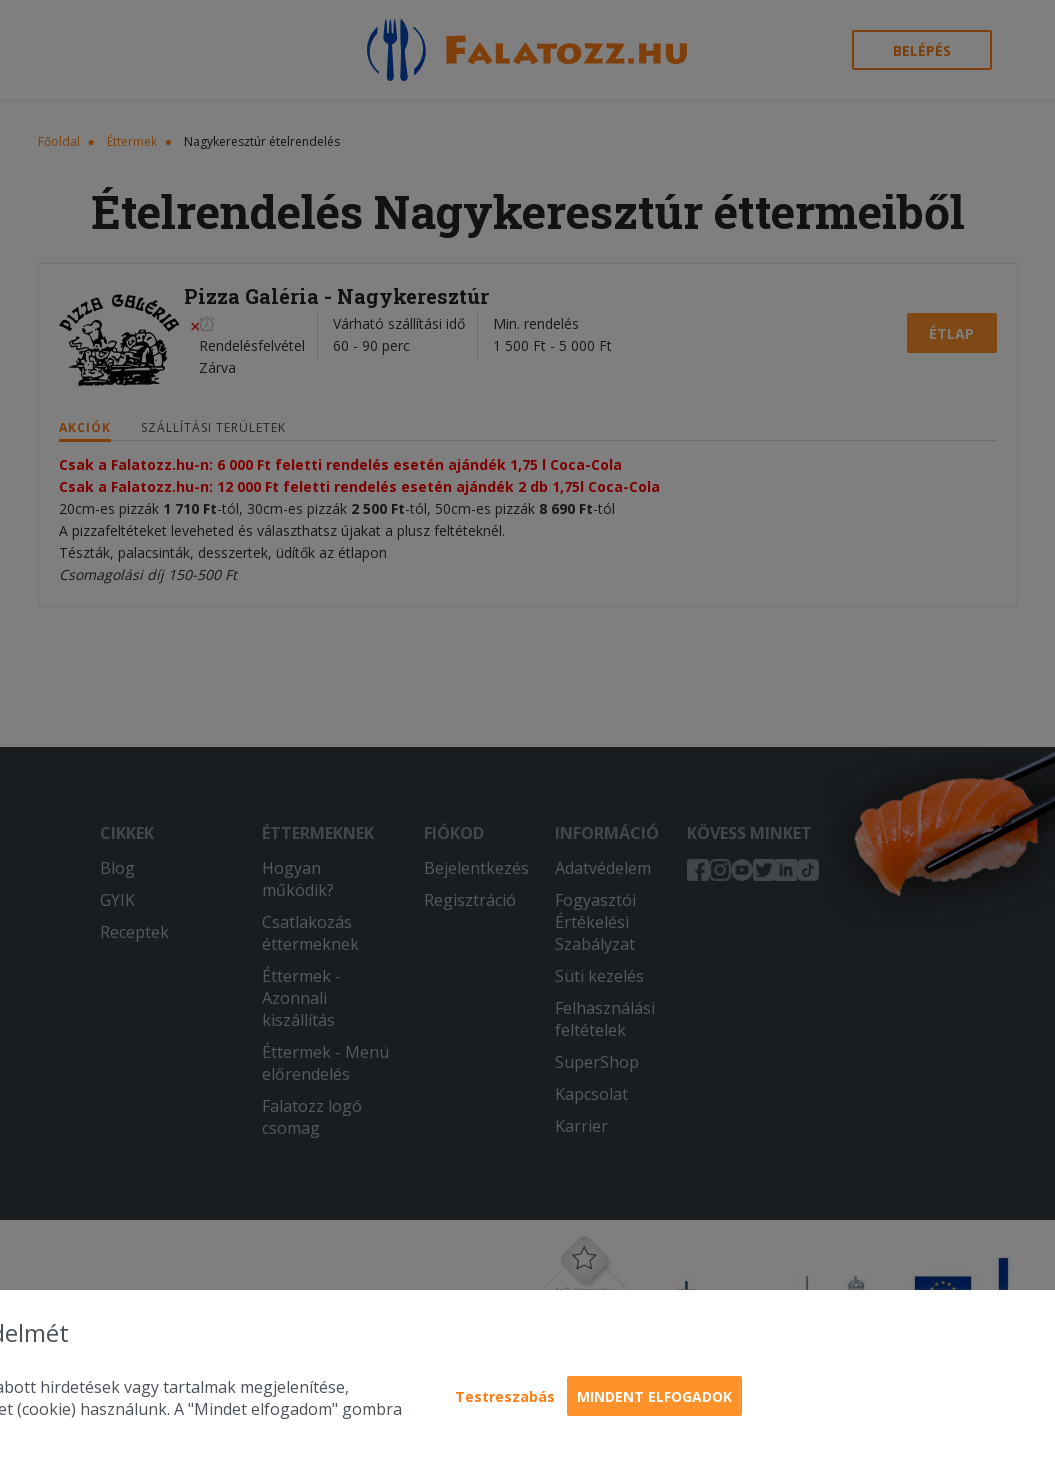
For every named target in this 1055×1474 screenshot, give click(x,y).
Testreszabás (505, 1396)
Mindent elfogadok (654, 1396)
